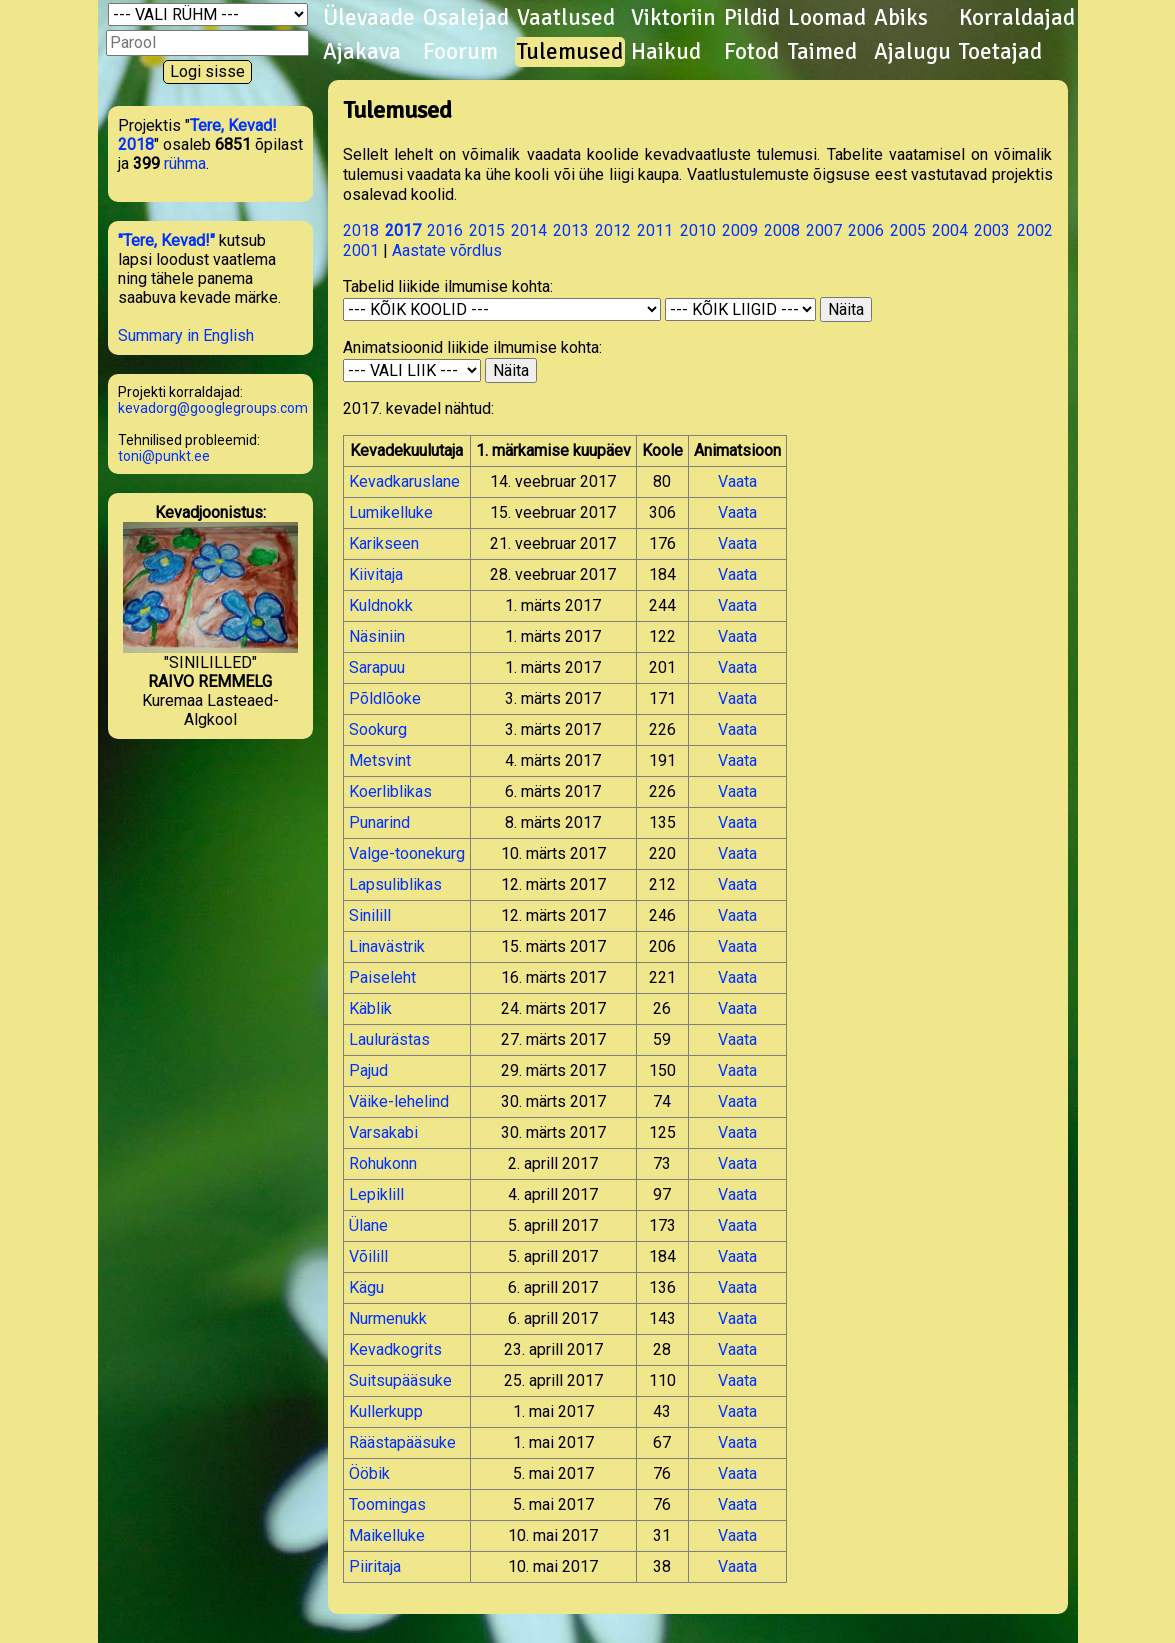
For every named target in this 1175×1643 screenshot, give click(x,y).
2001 (361, 250)
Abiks (901, 18)
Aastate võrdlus (447, 250)
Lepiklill (376, 1194)
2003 (992, 230)
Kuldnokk (381, 605)
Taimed (822, 52)
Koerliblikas (390, 791)
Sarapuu (377, 667)
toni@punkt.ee (164, 456)
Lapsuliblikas (395, 884)
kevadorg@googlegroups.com (213, 408)
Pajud (368, 1070)
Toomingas (387, 1504)
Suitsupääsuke (400, 1380)
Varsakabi (383, 1132)
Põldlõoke (385, 698)
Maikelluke (387, 1535)
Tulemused (570, 52)
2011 (655, 230)
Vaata (737, 481)
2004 (950, 230)
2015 (487, 230)
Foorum (460, 52)
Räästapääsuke (402, 1442)
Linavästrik (387, 946)
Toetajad (1000, 52)
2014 (529, 230)
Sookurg (378, 729)
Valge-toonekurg (407, 853)
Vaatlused (566, 18)
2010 (698, 230)
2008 (782, 230)
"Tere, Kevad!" (166, 240)
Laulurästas (389, 1039)
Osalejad (466, 18)
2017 (403, 230)
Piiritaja (375, 1566)
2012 (613, 230)
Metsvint (380, 760)
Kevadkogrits (395, 1349)
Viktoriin (673, 18)
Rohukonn (383, 1163)
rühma (185, 163)
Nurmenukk (388, 1318)
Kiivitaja (376, 574)
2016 (445, 230)
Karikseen (384, 543)
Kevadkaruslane (404, 481)
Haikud (666, 52)
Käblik (370, 1008)
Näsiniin (377, 636)
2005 (908, 230)
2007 (824, 230)
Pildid (752, 18)
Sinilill (370, 915)
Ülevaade (369, 18)
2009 (740, 230)
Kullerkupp (386, 1411)
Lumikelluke (391, 512)
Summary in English (186, 335)
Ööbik (369, 1473)
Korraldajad (1017, 18)
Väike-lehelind (399, 1101)
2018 (361, 230)
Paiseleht (382, 977)
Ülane (368, 1225)
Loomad (827, 18)
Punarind (379, 822)
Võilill (368, 1256)
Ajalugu (912, 52)
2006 (866, 230)
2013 (571, 230)
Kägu (366, 1287)
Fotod (751, 52)
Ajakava (362, 52)
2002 (1035, 230)
